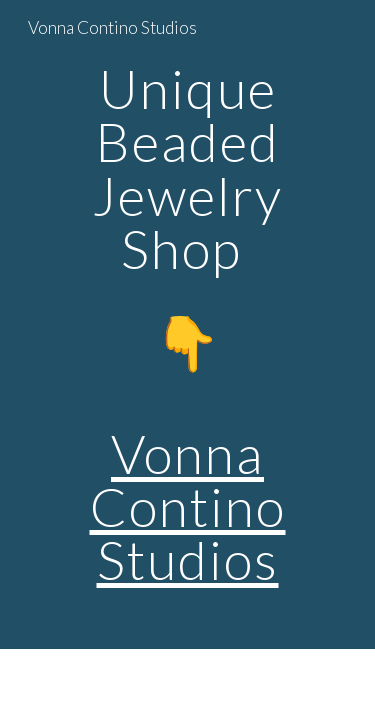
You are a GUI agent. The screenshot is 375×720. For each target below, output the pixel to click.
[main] (188, 324)
